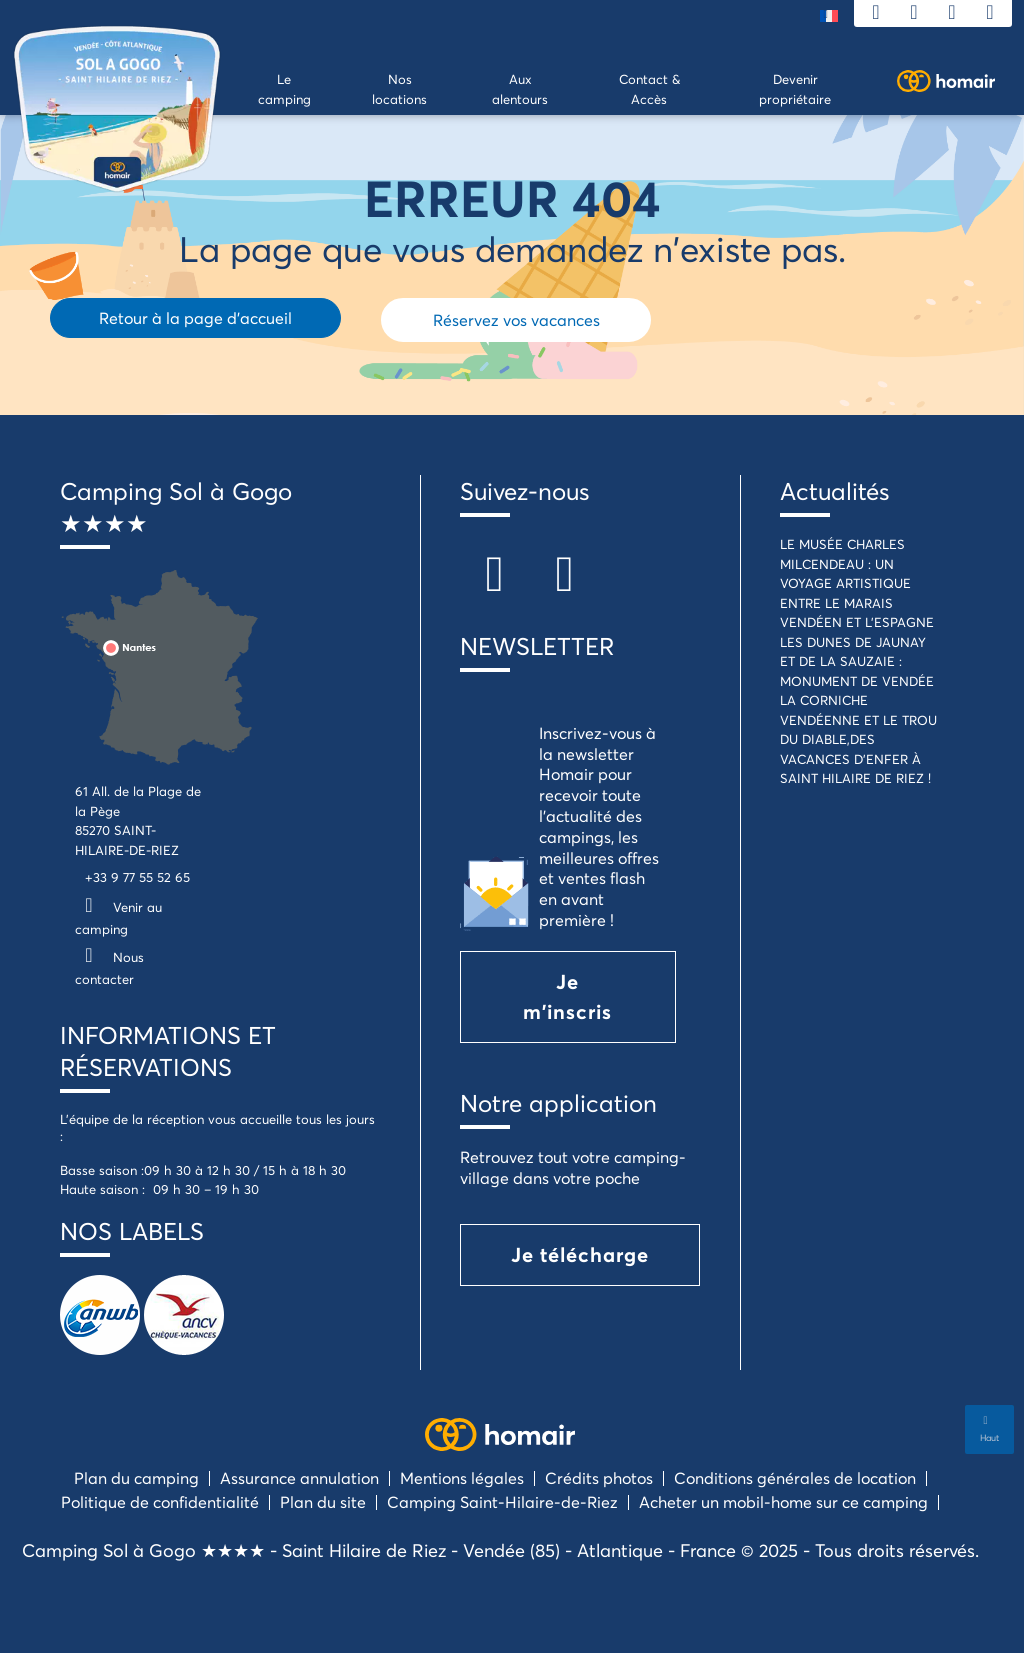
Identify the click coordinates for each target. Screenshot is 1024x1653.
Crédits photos (599, 1477)
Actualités (834, 491)
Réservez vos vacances (516, 319)
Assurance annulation (299, 1477)
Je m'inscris (567, 996)
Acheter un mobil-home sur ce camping (783, 1501)
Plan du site (323, 1501)
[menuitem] (829, 14)
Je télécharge (580, 1254)
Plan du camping (136, 1477)
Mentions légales (462, 1477)
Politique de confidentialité (160, 1501)
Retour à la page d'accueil (195, 317)
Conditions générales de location (795, 1477)
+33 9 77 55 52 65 (137, 877)
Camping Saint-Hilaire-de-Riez (502, 1501)
